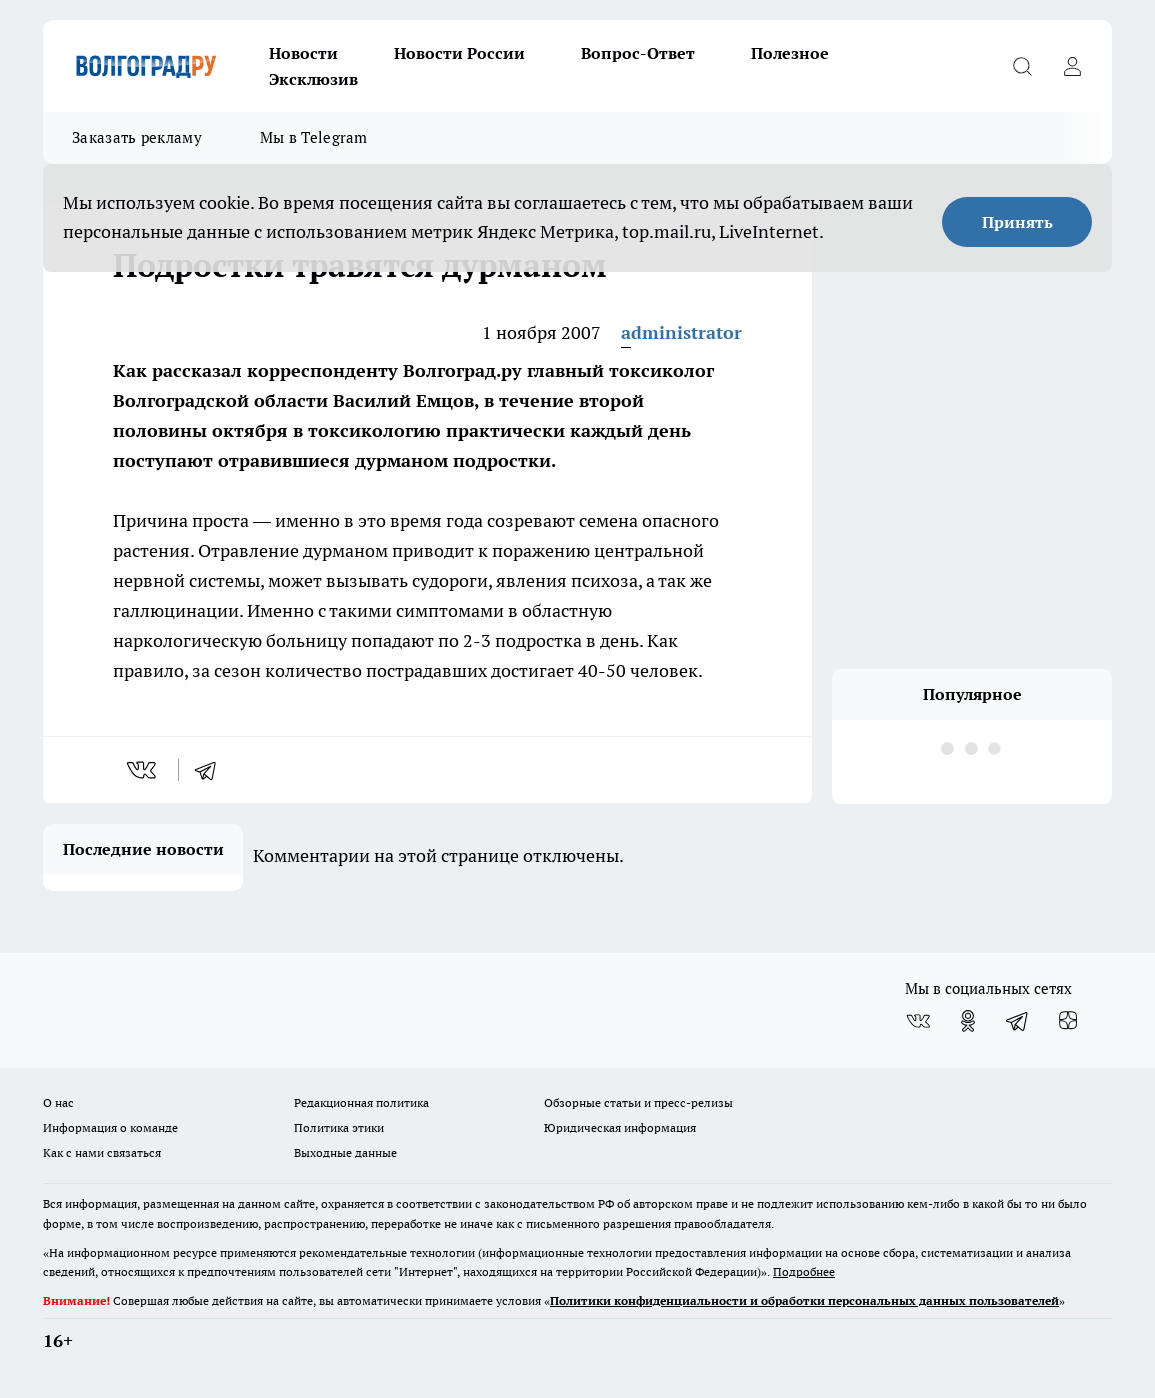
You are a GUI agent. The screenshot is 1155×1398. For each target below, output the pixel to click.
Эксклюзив (313, 79)
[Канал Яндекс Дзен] (1068, 1021)
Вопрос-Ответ (638, 53)
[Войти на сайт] (1072, 66)
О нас (58, 1102)
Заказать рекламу (137, 137)
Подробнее (804, 1271)
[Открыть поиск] (1022, 66)
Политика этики (339, 1127)
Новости (303, 53)
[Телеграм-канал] (1018, 1021)
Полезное (790, 53)
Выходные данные (345, 1152)
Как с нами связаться (102, 1152)
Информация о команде (110, 1127)
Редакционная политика (361, 1102)
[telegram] (212, 770)
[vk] (143, 770)
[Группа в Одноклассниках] (968, 1021)
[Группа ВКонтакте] (918, 1021)
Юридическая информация (620, 1127)
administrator (681, 332)
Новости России (459, 53)
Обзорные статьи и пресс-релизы (638, 1102)
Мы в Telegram (314, 137)
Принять (1017, 222)
